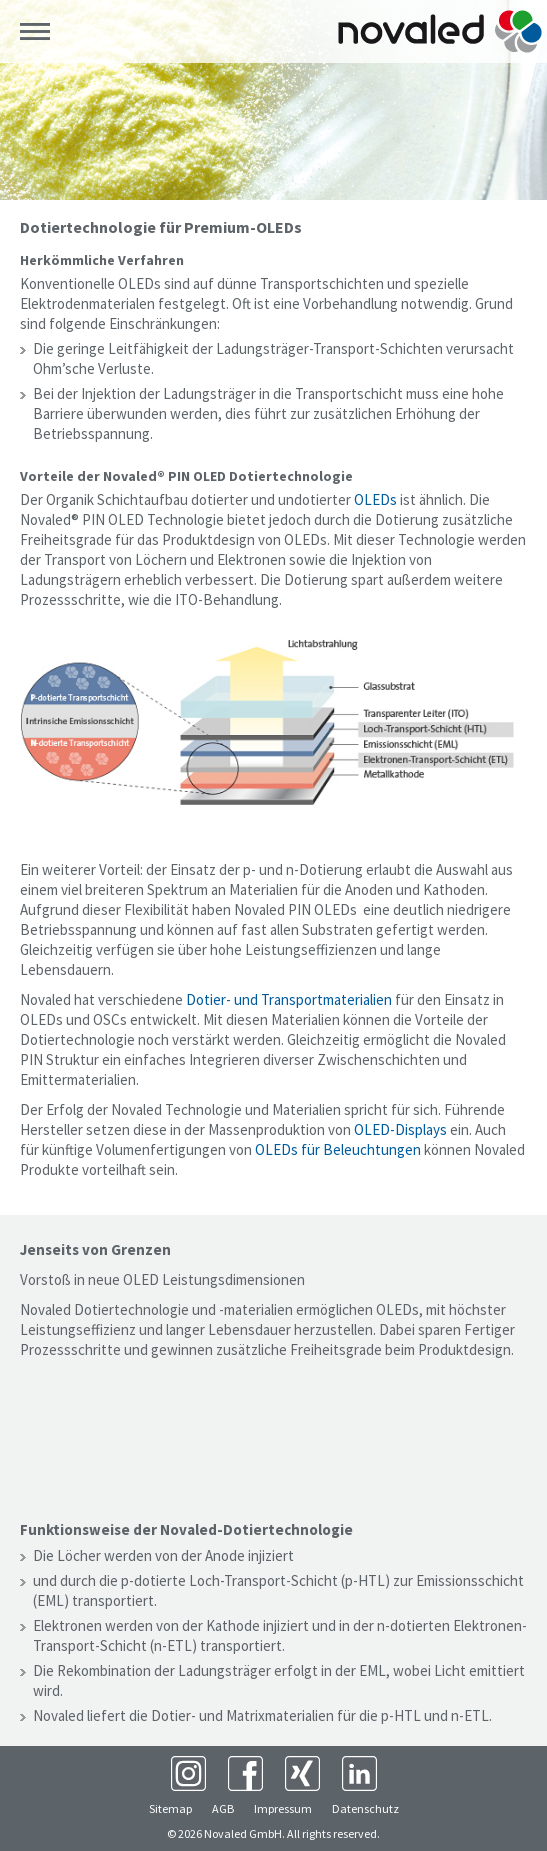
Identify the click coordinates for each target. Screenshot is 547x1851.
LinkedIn (359, 1773)
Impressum (283, 1808)
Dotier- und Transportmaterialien (289, 999)
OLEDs (375, 499)
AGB (223, 1808)
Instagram (188, 1773)
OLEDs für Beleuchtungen (338, 1149)
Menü (35, 32)
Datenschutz (365, 1808)
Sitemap (170, 1808)
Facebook (245, 1773)
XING (302, 1773)
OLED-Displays (400, 1129)
